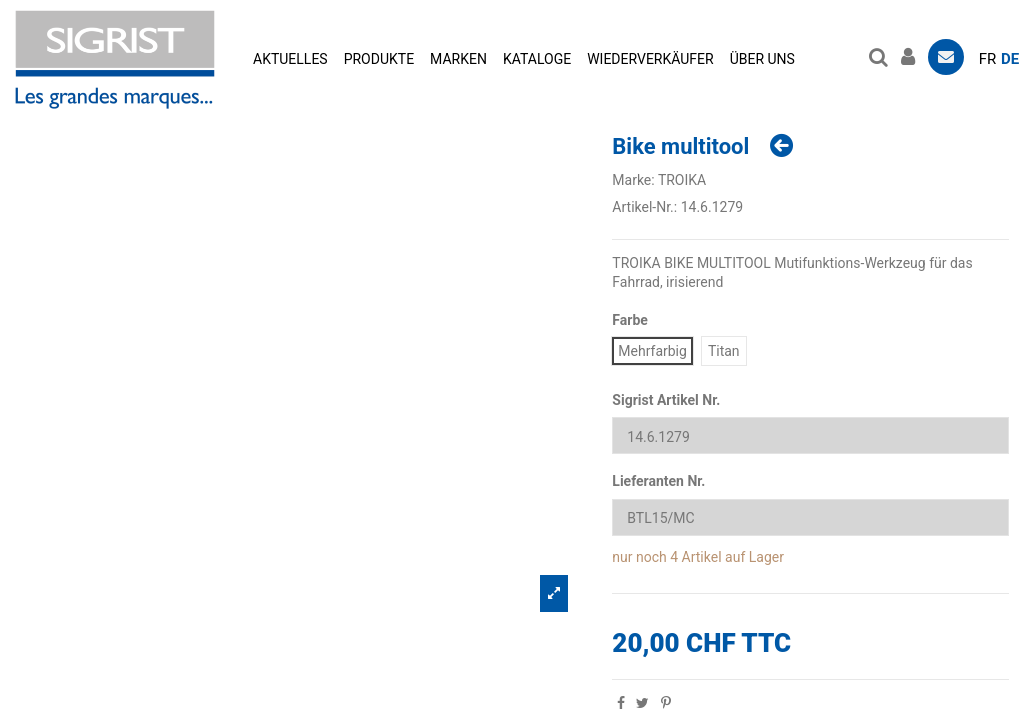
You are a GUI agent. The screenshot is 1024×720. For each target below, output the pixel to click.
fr (988, 59)
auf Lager (754, 557)
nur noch (639, 557)
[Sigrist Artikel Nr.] (810, 435)
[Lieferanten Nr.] (810, 517)
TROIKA (682, 180)
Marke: (633, 180)
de (1010, 59)
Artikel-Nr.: (644, 207)
